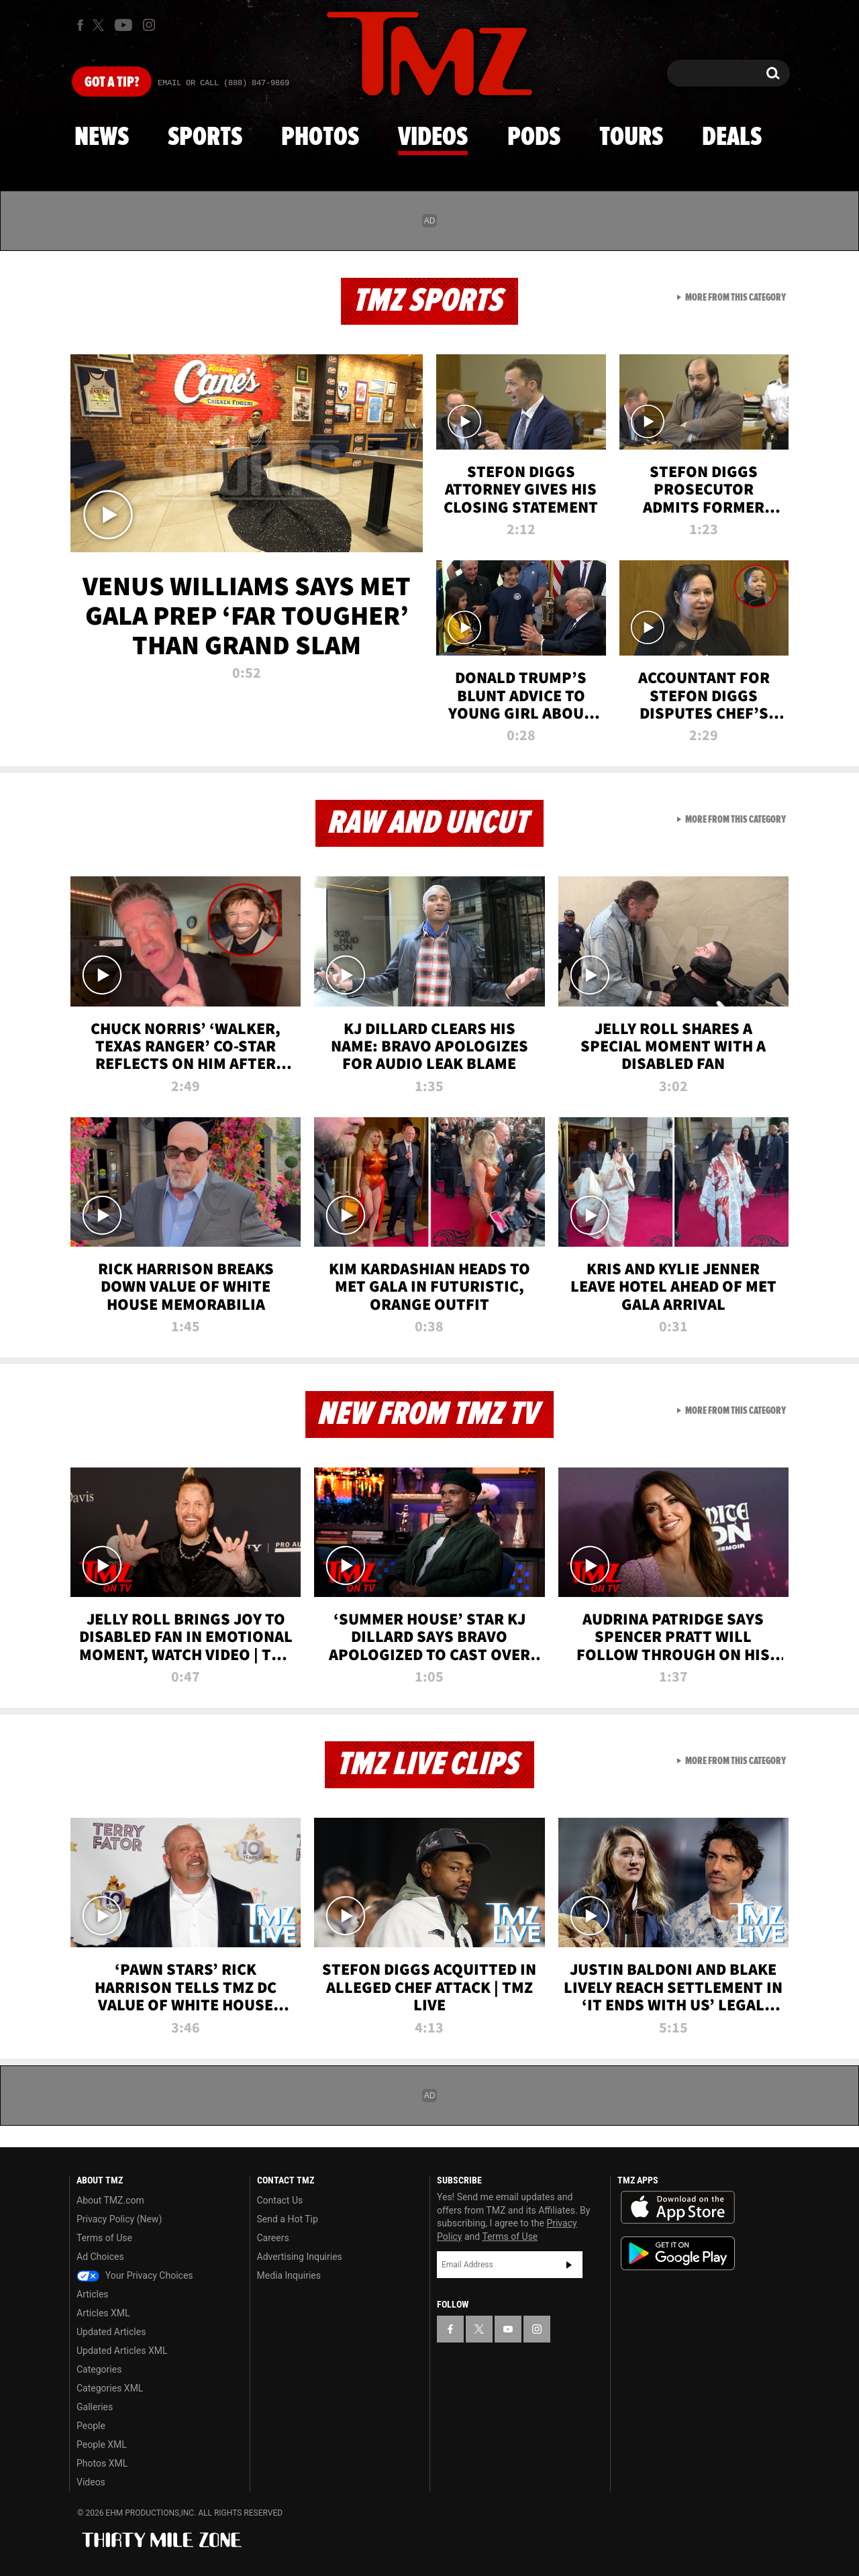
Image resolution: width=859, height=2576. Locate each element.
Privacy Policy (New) (119, 2219)
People (91, 2425)
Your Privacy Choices (135, 2275)
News (101, 137)
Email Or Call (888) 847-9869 (223, 83)
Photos (320, 137)
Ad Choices (100, 2256)
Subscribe (569, 2264)
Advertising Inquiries (299, 2256)
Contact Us (280, 2200)
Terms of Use (104, 2237)
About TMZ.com (110, 2200)
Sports (205, 137)
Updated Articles (111, 2331)
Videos (433, 137)
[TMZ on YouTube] (508, 2329)
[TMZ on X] (100, 25)
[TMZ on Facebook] (80, 25)
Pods (533, 137)
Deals (732, 137)
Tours (631, 137)
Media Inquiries (289, 2275)
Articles (93, 2294)
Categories (99, 2369)
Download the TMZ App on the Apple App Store (678, 2207)
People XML (102, 2444)
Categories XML (110, 2388)
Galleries (95, 2407)
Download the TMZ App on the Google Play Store (678, 2253)
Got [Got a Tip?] (112, 82)
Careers (273, 2237)
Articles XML (103, 2313)
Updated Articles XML (122, 2350)
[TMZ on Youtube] (123, 25)
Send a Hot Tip (287, 2219)
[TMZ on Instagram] (149, 25)
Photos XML (102, 2463)
